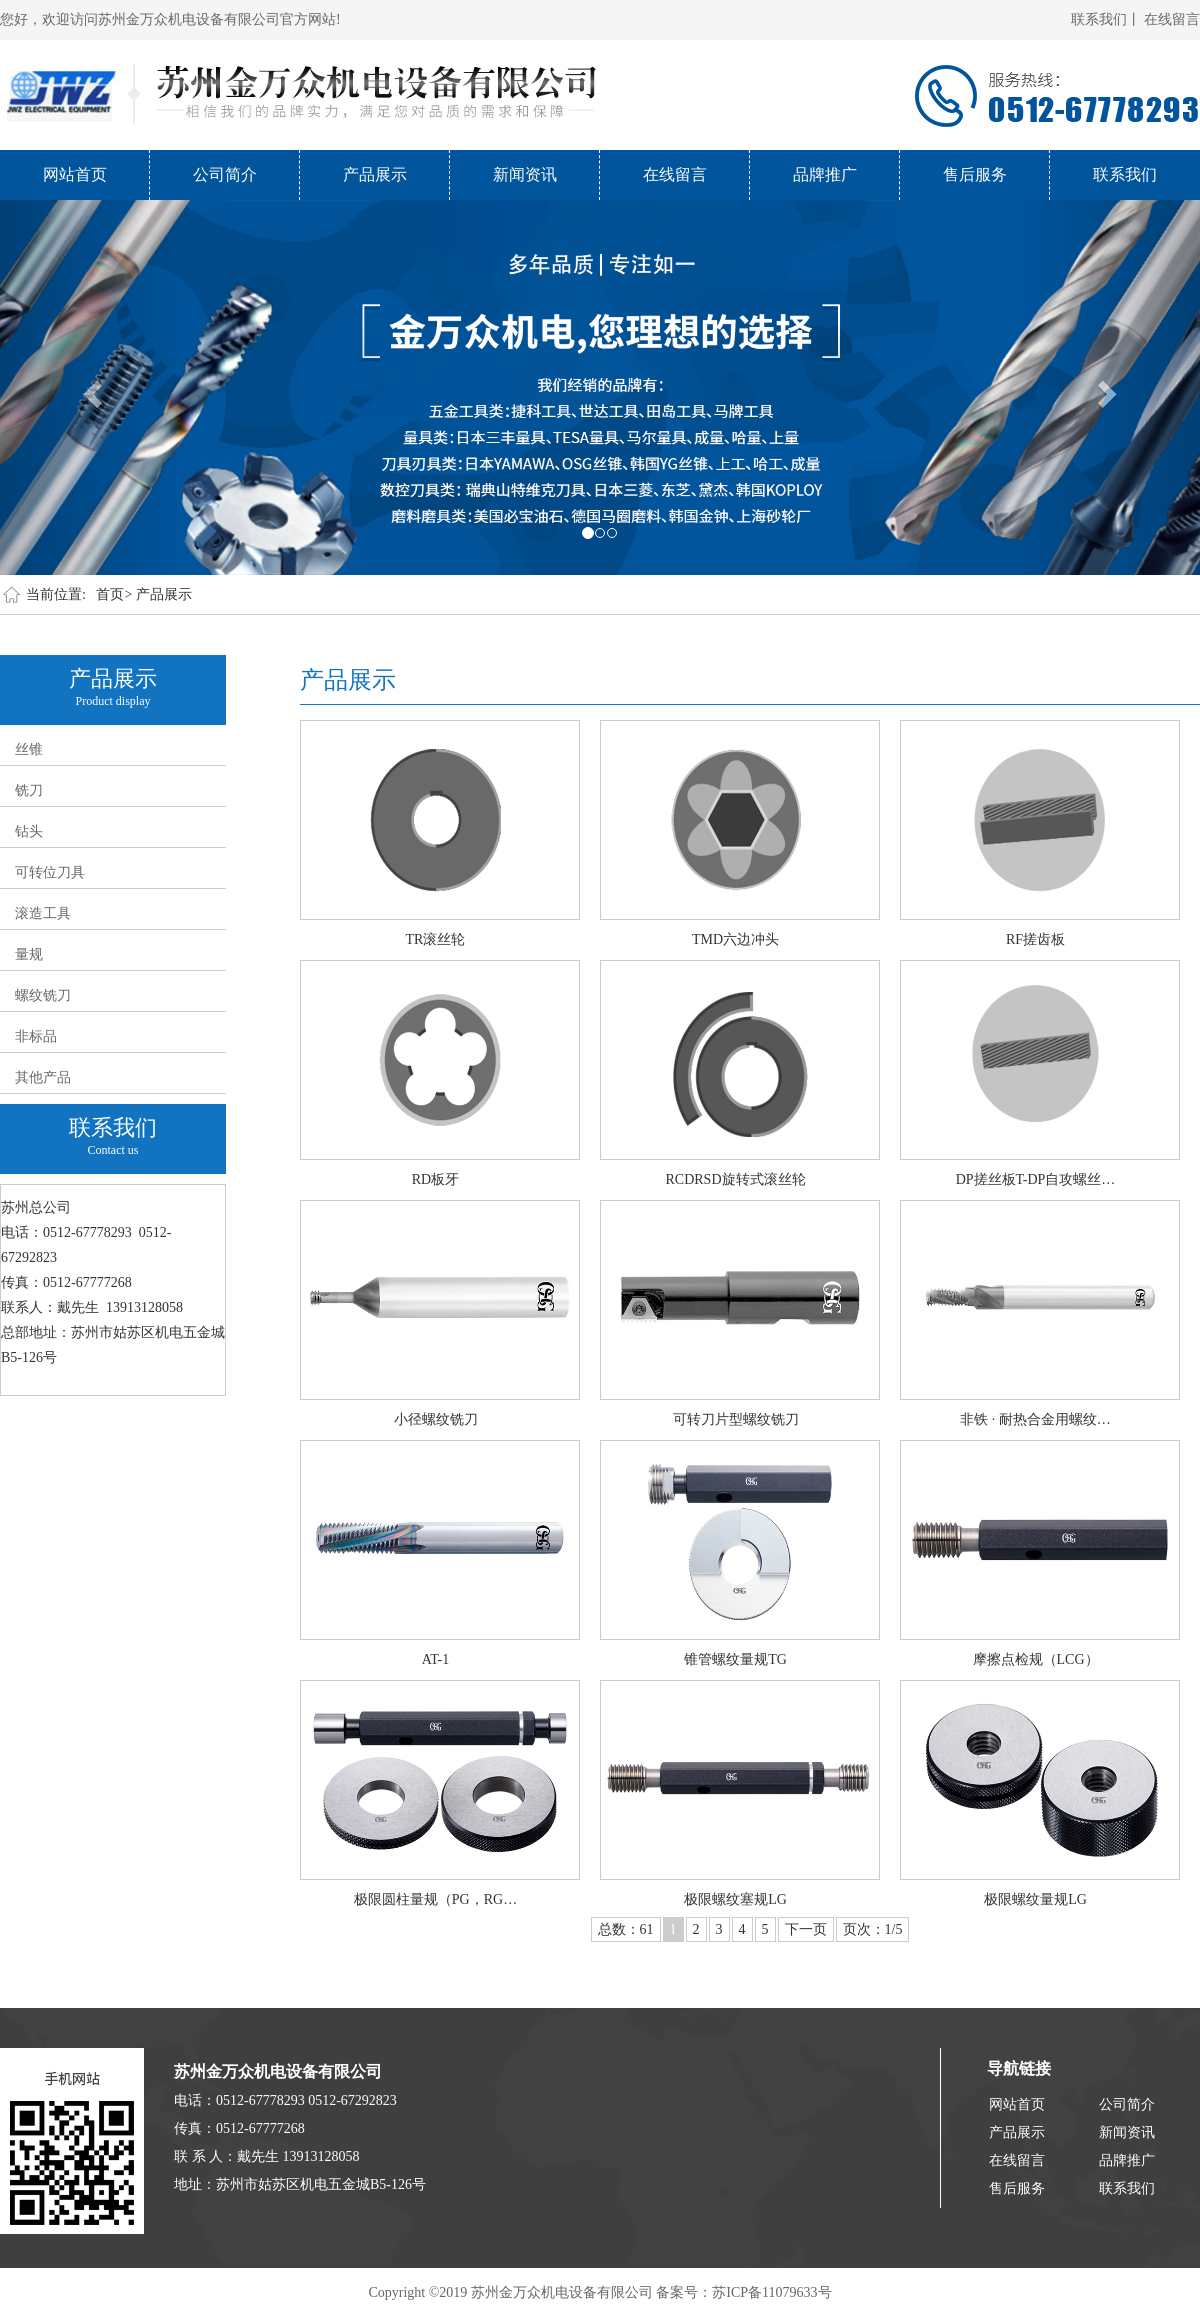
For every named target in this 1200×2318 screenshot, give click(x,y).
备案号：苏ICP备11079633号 (743, 2292)
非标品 (36, 1036)
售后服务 (975, 174)
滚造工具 (43, 913)
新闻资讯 (525, 174)
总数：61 (626, 1929)
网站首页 (75, 174)
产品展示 (375, 174)
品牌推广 (825, 174)
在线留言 (1172, 19)
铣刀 (29, 790)
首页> (114, 594)
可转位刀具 (50, 872)
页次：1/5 (873, 1929)
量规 (29, 954)
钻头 (29, 831)
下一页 (806, 1929)
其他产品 (43, 1077)
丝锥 (29, 749)
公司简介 (225, 174)
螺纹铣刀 (43, 995)
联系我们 (1125, 174)
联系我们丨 (1106, 19)
